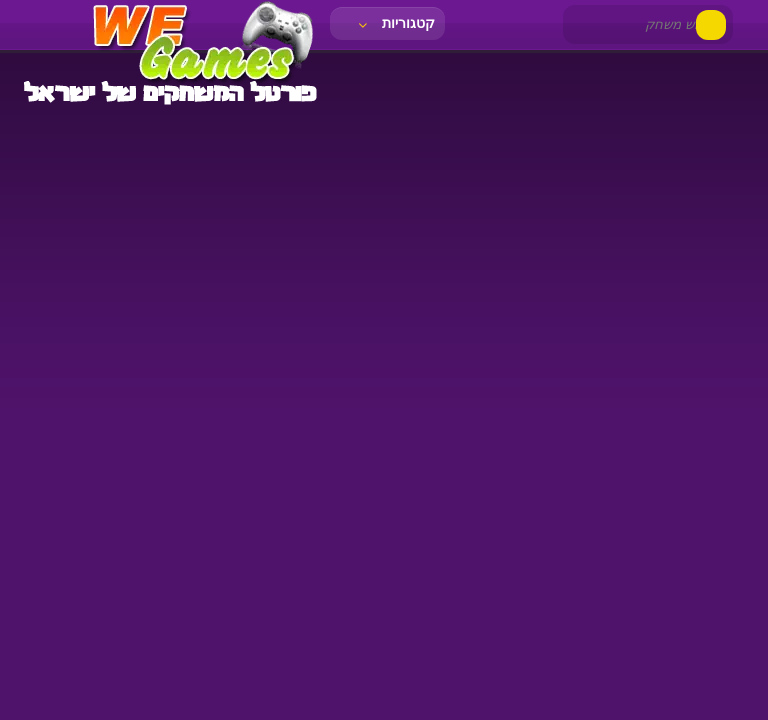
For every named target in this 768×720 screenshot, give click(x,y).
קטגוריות (395, 23)
